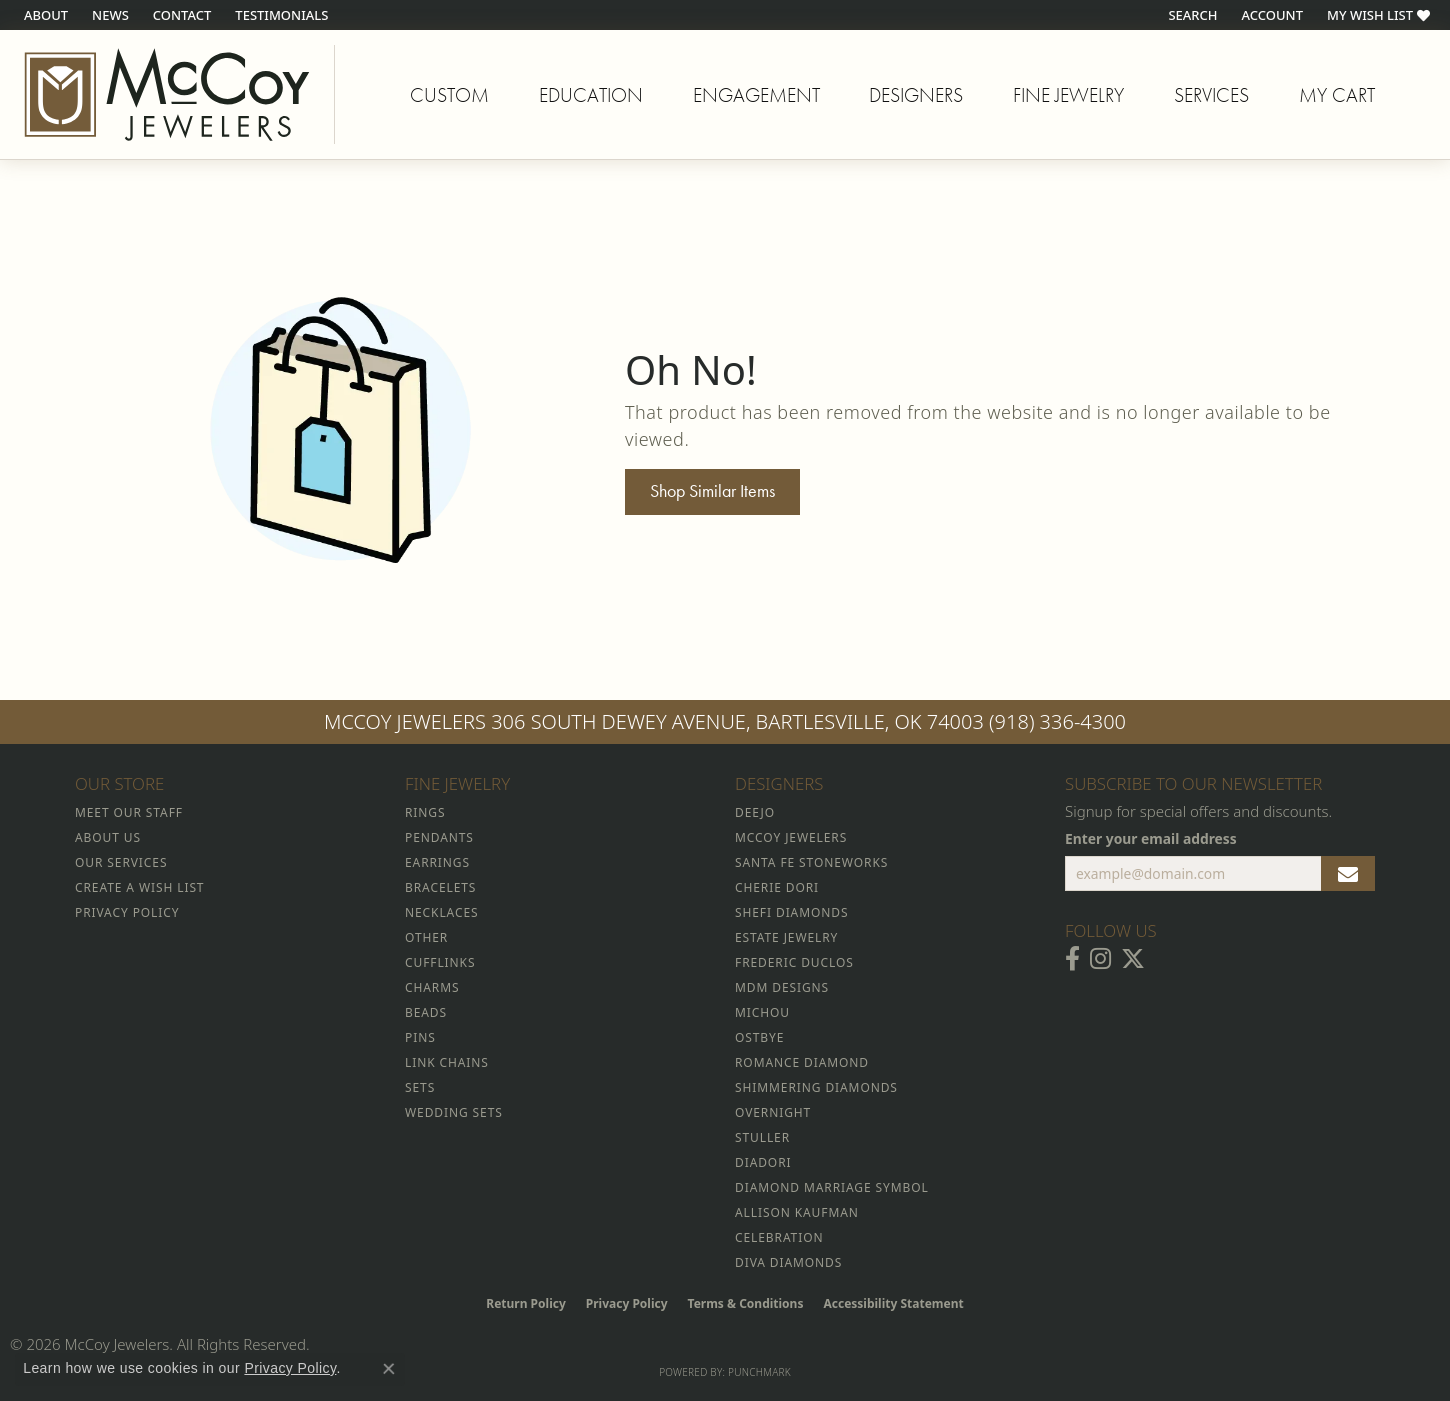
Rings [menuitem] (425, 812)
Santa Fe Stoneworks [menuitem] (811, 862)
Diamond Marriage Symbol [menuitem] (832, 1187)
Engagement (756, 95)
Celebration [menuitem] (779, 1237)
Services (1211, 95)
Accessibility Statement (893, 1303)
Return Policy (526, 1303)
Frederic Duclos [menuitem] (794, 962)
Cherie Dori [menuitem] (777, 887)
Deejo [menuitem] (755, 812)
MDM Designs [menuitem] (782, 987)
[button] (1190, 15)
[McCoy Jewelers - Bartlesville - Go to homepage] (167, 94)
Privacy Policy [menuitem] (127, 912)
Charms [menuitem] (432, 987)
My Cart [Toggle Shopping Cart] (1337, 95)
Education (591, 95)
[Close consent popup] (389, 1369)
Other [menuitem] (426, 937)
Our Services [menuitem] (121, 862)
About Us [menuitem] (108, 837)
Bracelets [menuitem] (440, 887)
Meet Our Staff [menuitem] (129, 812)
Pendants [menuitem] (439, 837)
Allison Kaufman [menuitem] (797, 1212)
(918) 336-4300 (1057, 721)
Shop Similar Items (712, 491)
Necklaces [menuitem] (441, 912)
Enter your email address (1151, 838)
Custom (449, 95)
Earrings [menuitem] (437, 862)
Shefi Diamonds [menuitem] (791, 912)
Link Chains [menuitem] (447, 1062)
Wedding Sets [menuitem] (454, 1112)
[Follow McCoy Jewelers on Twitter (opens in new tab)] (1133, 959)
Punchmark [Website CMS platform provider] (759, 1372)
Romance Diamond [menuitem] (802, 1062)
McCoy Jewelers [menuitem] (791, 837)
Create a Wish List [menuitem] (139, 887)
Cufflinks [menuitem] (440, 962)
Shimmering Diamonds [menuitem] (816, 1087)
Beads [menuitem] (426, 1012)
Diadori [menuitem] (763, 1162)
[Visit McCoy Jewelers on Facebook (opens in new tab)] (1072, 959)
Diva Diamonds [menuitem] (788, 1262)
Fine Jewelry (1068, 95)
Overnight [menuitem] (773, 1112)
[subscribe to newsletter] (1348, 874)
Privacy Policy (627, 1303)
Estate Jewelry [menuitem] (786, 937)
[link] (44, 15)
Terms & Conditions (746, 1303)
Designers (916, 95)
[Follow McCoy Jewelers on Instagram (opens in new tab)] (1100, 959)
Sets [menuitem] (420, 1087)
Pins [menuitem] (420, 1037)
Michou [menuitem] (762, 1012)
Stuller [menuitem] (762, 1137)
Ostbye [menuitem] (759, 1037)
